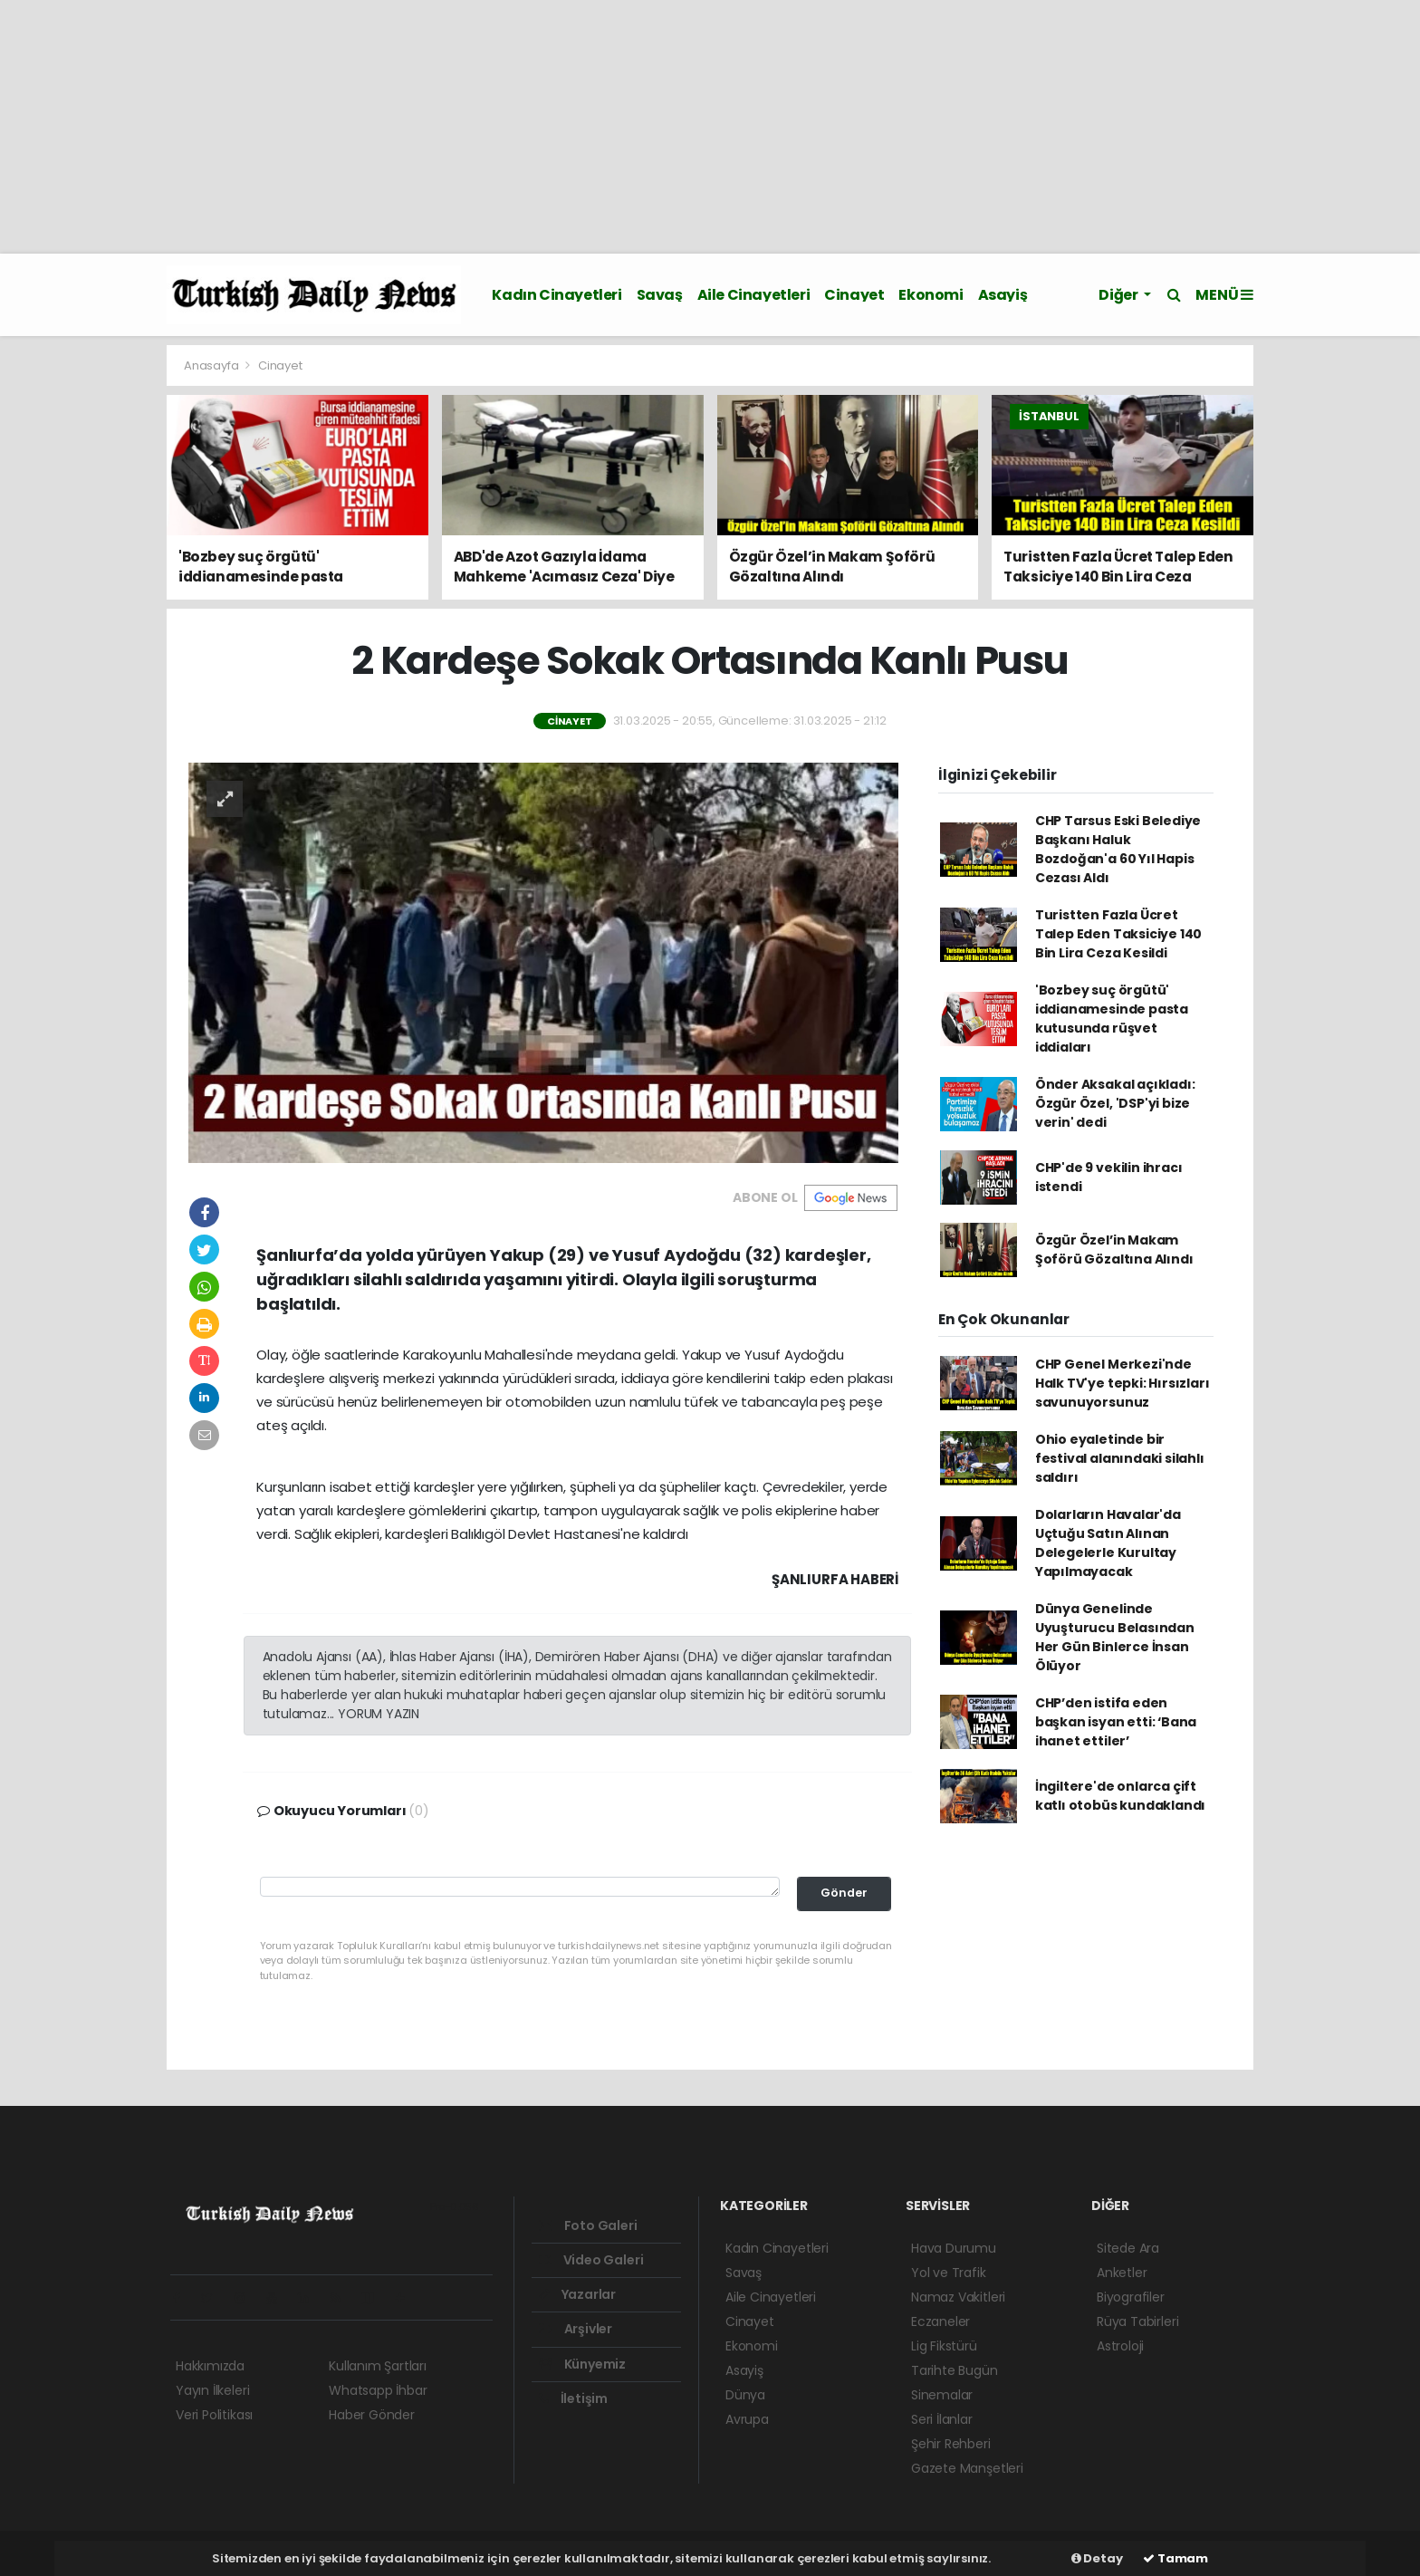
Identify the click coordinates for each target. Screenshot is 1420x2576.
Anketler (1122, 2273)
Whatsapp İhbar (378, 2390)
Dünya (745, 2395)
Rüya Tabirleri (1137, 2321)
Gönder (844, 1892)
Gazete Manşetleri (967, 2468)
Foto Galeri (588, 2225)
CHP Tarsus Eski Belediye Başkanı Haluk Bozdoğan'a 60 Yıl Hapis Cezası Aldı (1118, 849)
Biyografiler (1131, 2297)
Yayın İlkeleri (212, 2390)
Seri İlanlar (942, 2419)
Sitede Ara (1128, 2248)
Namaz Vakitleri (958, 2297)
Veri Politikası (214, 2415)
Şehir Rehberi (951, 2444)
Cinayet (854, 294)
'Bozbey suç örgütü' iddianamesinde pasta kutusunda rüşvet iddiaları (1111, 1018)
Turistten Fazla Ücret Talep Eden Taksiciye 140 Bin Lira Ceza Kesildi (1118, 934)
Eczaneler (940, 2321)
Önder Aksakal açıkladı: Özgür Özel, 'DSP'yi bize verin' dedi (1115, 1103)
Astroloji (1120, 2346)
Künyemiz (582, 2364)
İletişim (573, 2398)
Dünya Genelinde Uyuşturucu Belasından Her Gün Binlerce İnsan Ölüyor (1115, 1637)
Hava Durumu (953, 2248)
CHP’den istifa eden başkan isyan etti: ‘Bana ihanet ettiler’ (1115, 1722)
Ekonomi (930, 294)
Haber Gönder (372, 2415)
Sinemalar (942, 2395)
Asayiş (1003, 294)
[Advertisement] (543, 127)
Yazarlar (577, 2294)
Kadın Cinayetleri (556, 294)
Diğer (1119, 294)
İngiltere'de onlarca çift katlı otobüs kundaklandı (1120, 1795)
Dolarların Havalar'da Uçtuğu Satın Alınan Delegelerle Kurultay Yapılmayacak (1108, 1543)
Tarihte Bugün (954, 2370)
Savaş (660, 294)
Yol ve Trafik (948, 2273)
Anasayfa (212, 365)
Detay (1097, 2558)
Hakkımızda (210, 2366)
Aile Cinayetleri (754, 294)
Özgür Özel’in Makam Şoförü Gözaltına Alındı (1114, 1249)
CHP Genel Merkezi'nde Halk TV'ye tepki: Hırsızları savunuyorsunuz (1122, 1383)
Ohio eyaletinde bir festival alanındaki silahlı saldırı (1119, 1458)
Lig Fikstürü (944, 2346)
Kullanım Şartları (378, 2366)
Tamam (1175, 2558)
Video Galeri (591, 2260)
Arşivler (575, 2329)
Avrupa (747, 2419)
